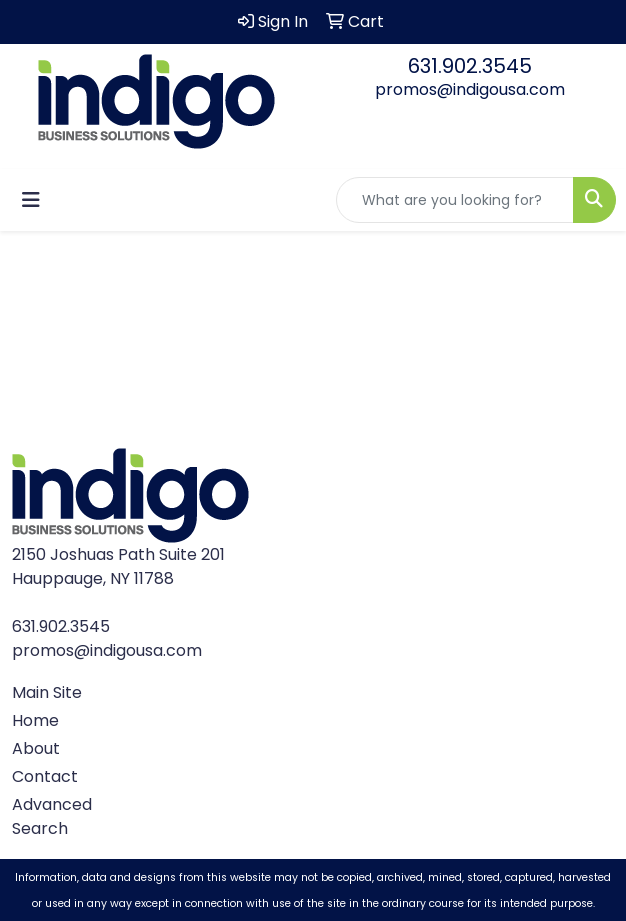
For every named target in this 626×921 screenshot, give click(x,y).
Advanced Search (52, 816)
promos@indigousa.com (470, 89)
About (36, 748)
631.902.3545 (470, 66)
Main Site (47, 692)
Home (35, 720)
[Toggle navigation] (31, 200)
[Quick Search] (455, 200)
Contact (45, 776)
